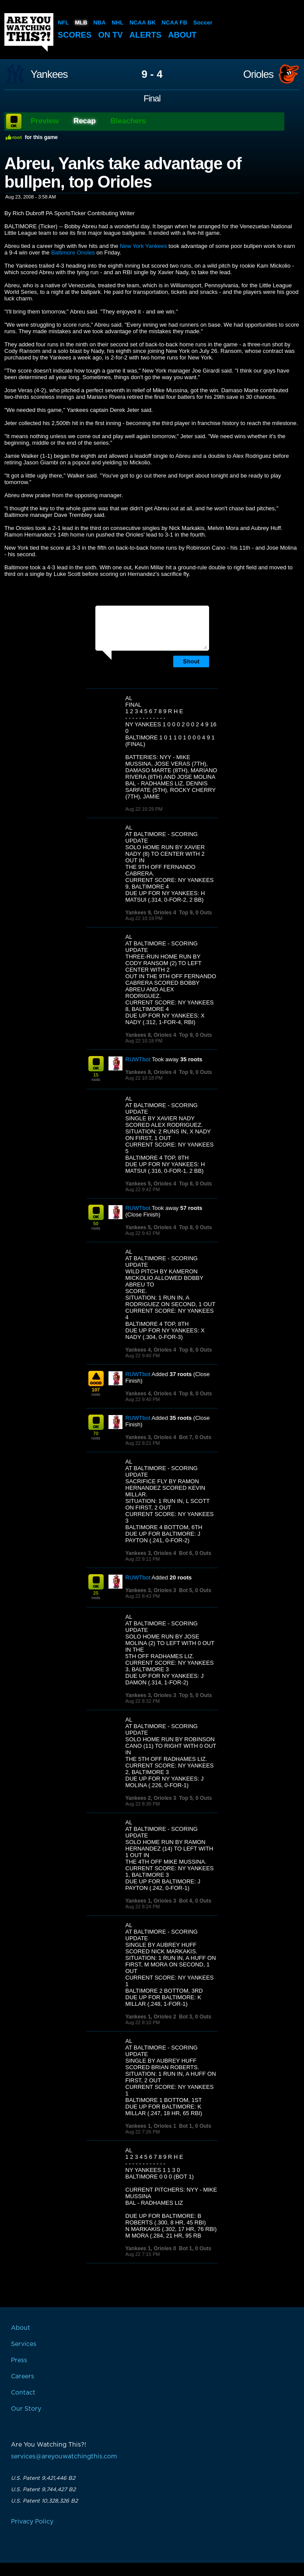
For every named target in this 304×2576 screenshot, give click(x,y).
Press (19, 2360)
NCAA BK (142, 22)
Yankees (49, 74)
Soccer (201, 22)
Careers (22, 2377)
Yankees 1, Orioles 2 (151, 2017)
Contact (23, 2393)
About (186, 34)
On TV (112, 34)
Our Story (26, 2409)
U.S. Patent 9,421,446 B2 (43, 2478)
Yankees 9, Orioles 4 (151, 913)
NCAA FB (173, 22)
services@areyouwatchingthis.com (64, 2457)
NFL (63, 22)
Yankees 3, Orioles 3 (151, 1590)
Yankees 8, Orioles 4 (151, 1035)
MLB (81, 22)
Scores (75, 34)
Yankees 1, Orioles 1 (151, 2126)
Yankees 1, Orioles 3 (151, 1901)
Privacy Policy (32, 2522)
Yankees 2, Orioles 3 (151, 1798)
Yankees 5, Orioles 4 (151, 1184)
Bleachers (128, 121)
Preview (45, 121)
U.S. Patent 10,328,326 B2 (44, 2500)
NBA (99, 22)
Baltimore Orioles (73, 252)
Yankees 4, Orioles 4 (151, 1350)
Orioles (258, 74)
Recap (84, 121)
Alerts (148, 34)
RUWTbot (138, 1059)
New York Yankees (143, 246)
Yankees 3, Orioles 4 (151, 1437)
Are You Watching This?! (28, 32)
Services (23, 2344)
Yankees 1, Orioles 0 (151, 2248)
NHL (117, 22)
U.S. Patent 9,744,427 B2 (43, 2489)
